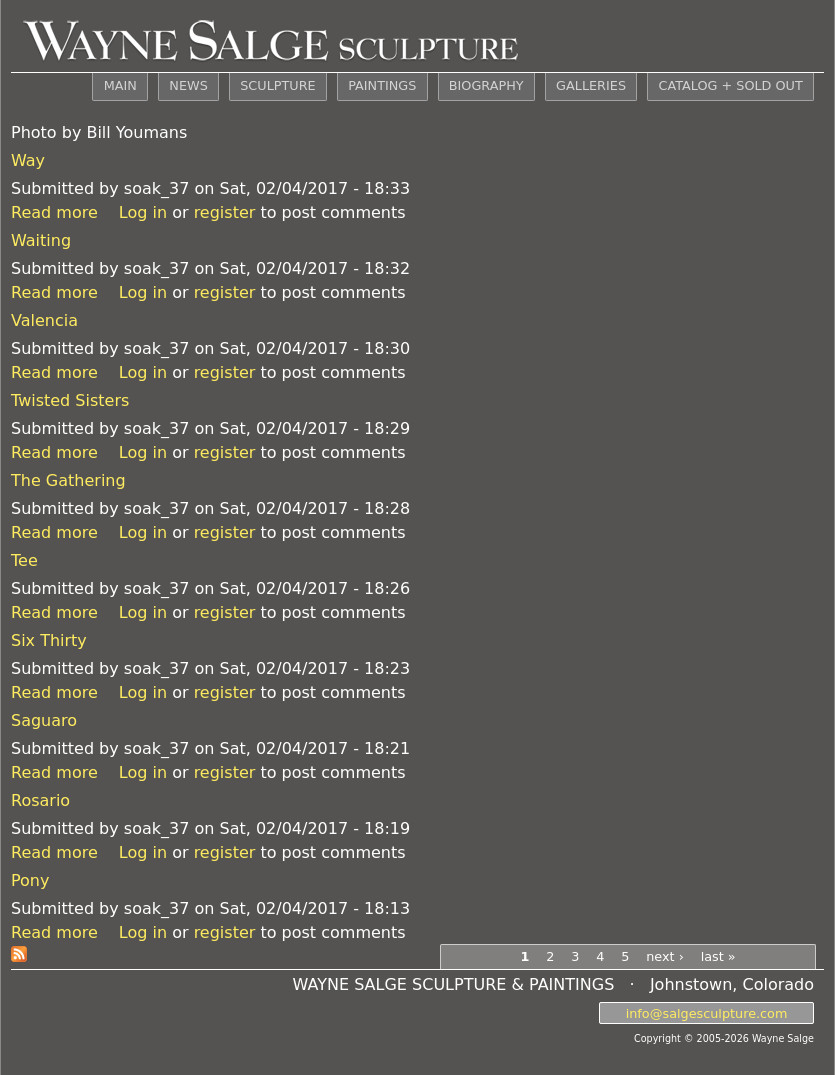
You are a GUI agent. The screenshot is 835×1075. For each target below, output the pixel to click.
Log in (143, 212)
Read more (54, 212)
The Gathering (68, 480)
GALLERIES (591, 85)
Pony (30, 880)
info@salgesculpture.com (707, 1012)
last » (718, 956)
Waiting (41, 240)
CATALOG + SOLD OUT (730, 85)
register (225, 212)
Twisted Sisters (70, 400)
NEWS (188, 85)
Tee (24, 560)
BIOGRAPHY (486, 85)
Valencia (44, 320)
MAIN (120, 85)
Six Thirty (49, 640)
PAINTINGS (382, 85)
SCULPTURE (277, 85)
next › (665, 956)
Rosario (40, 800)
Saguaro (44, 720)
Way (28, 160)
